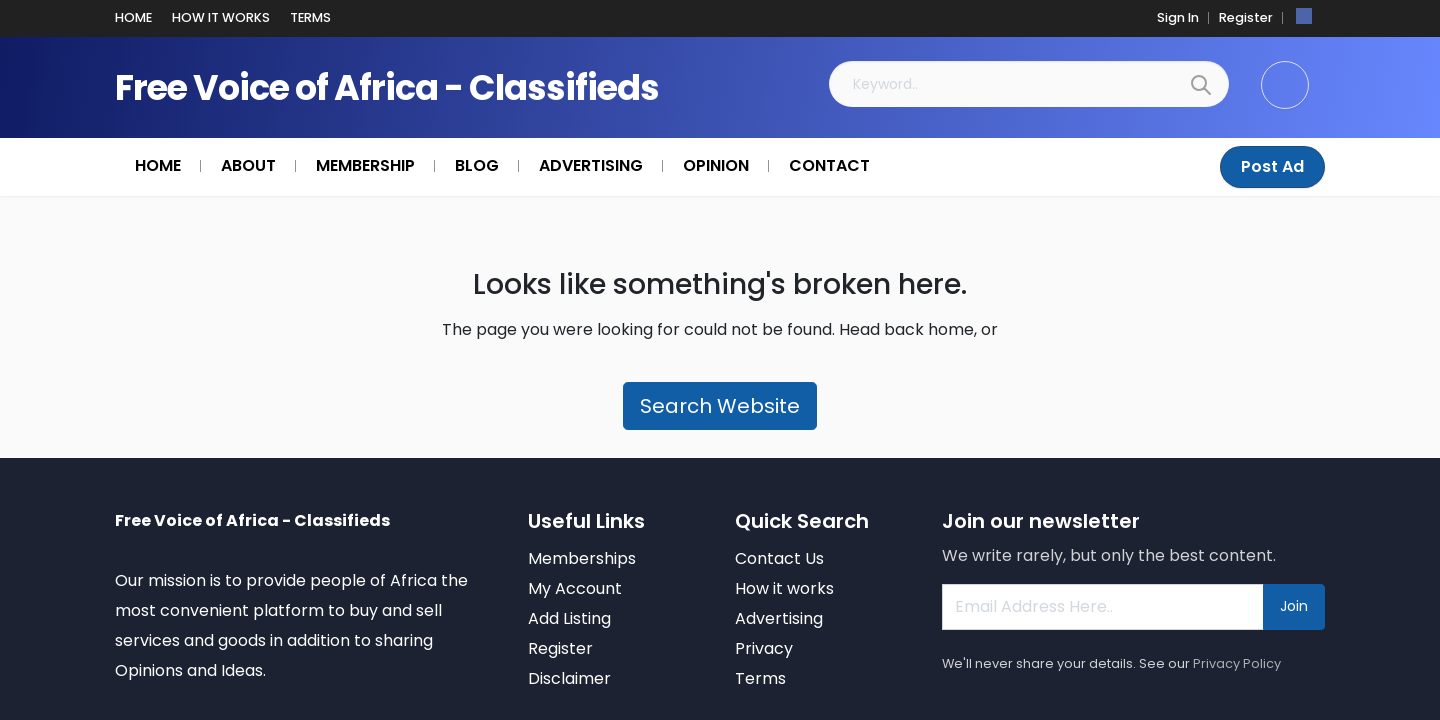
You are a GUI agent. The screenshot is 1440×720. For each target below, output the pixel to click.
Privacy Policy (1237, 663)
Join (1294, 606)
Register (1249, 17)
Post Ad (1274, 166)
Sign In (1186, 17)
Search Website (720, 406)
